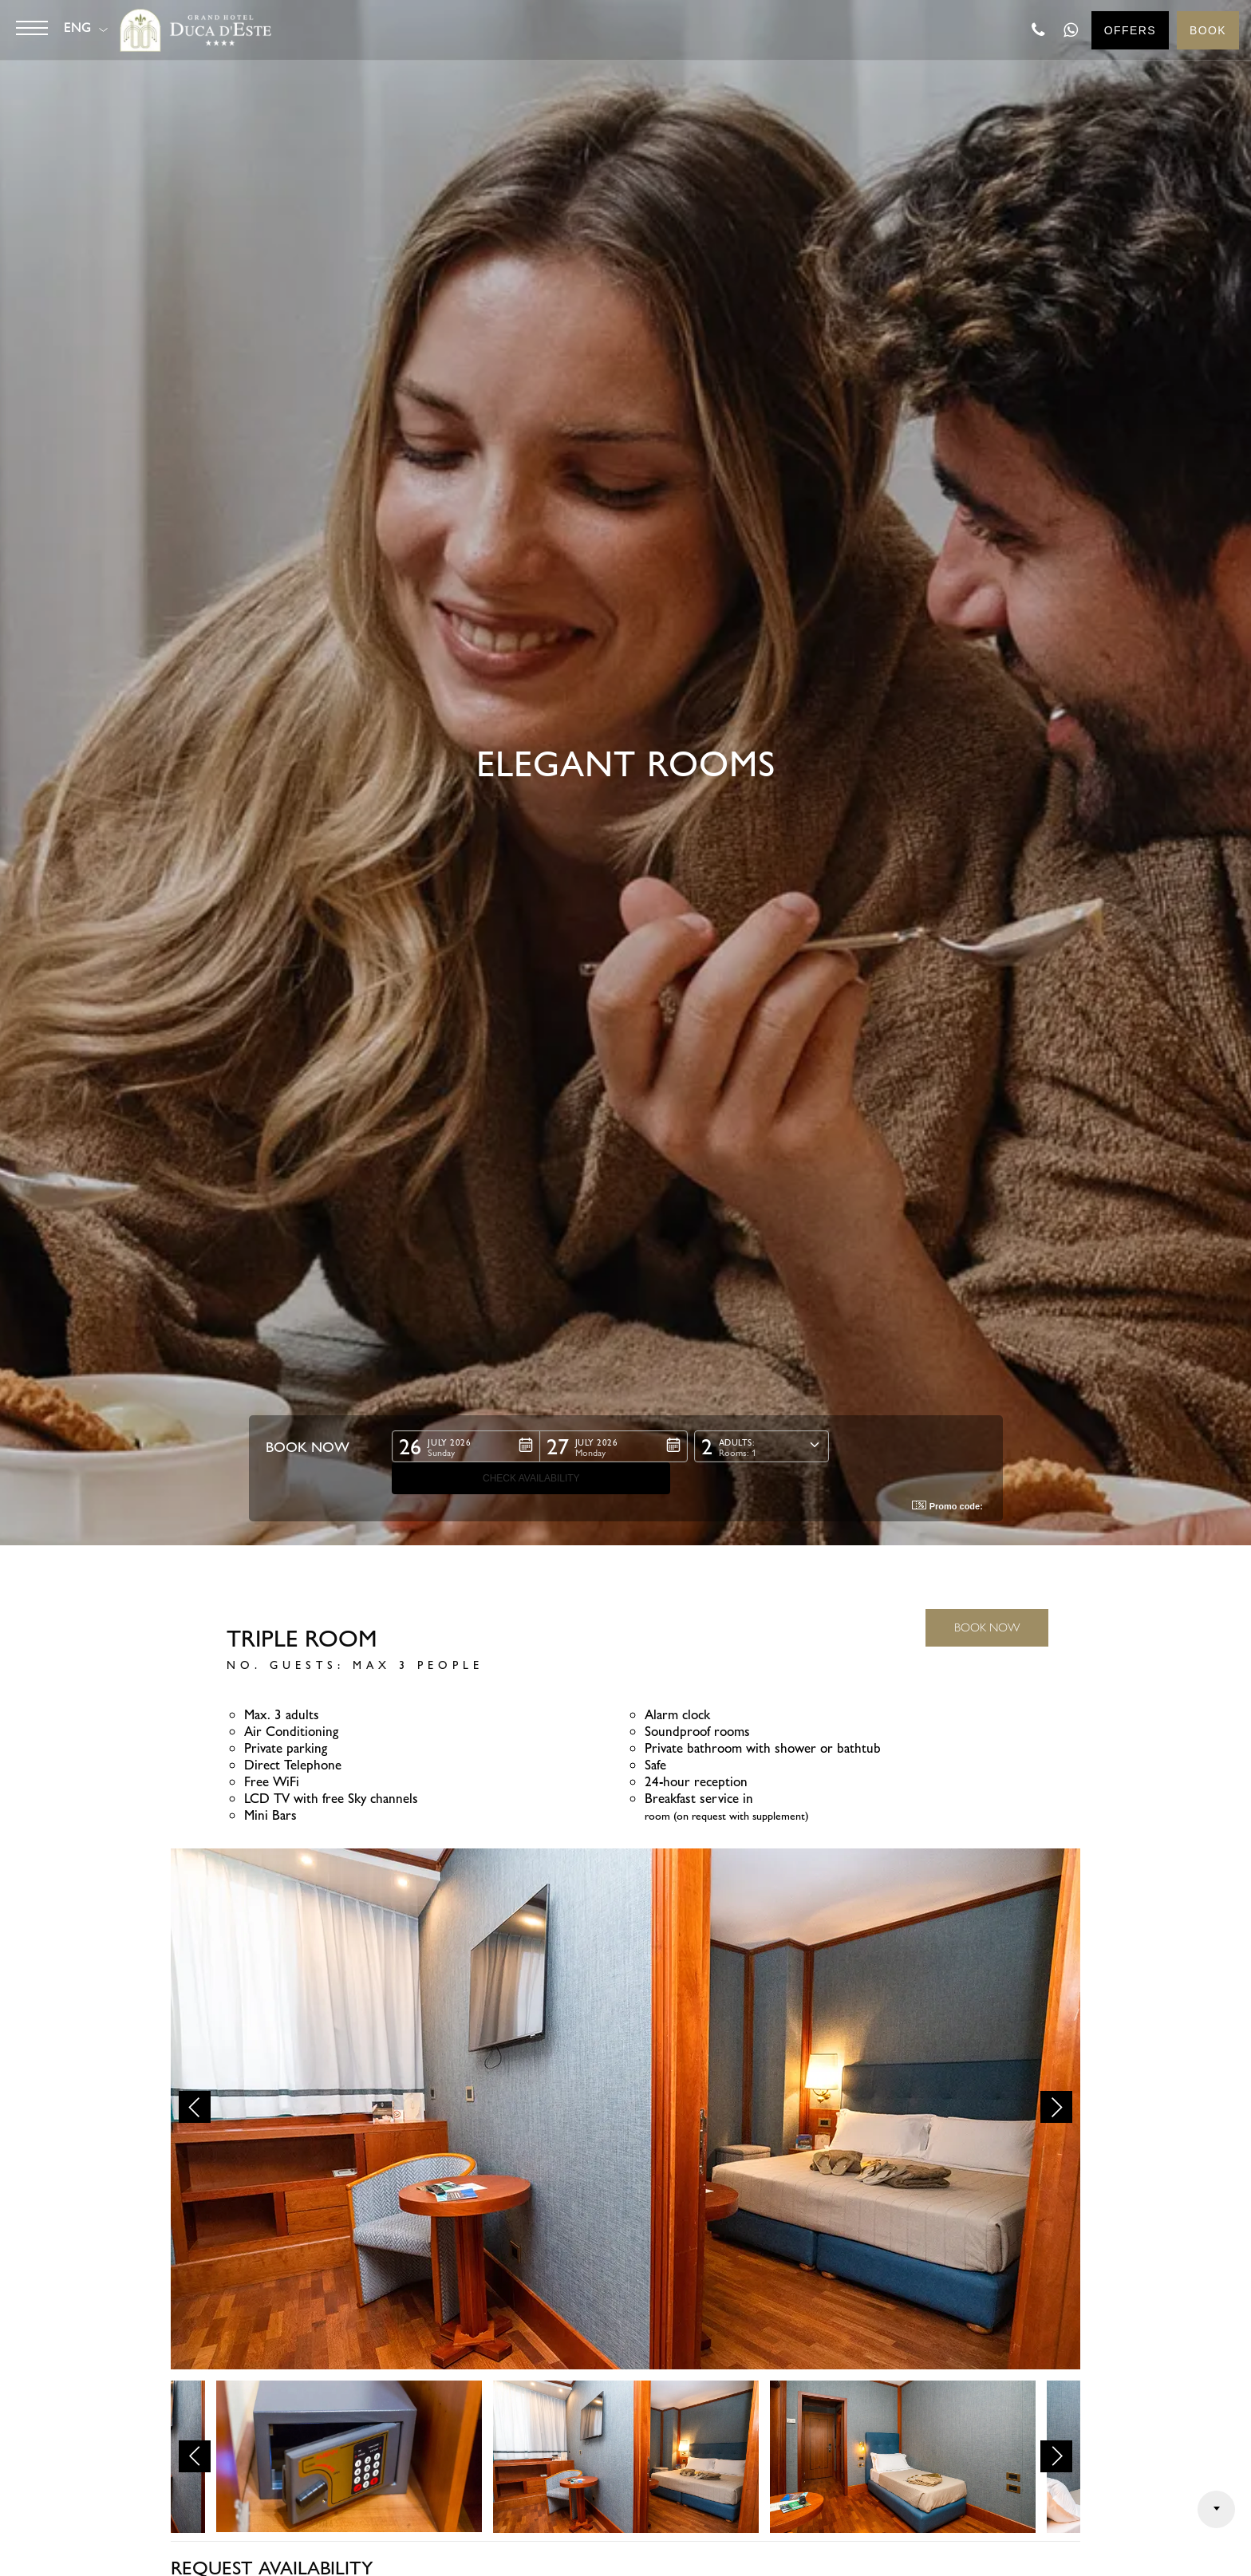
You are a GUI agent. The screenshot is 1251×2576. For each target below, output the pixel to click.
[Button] (32, 28)
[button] (465, 1478)
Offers (1130, 30)
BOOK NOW (987, 1627)
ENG (78, 28)
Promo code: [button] (947, 1506)
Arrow (1216, 2509)
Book (1208, 30)
